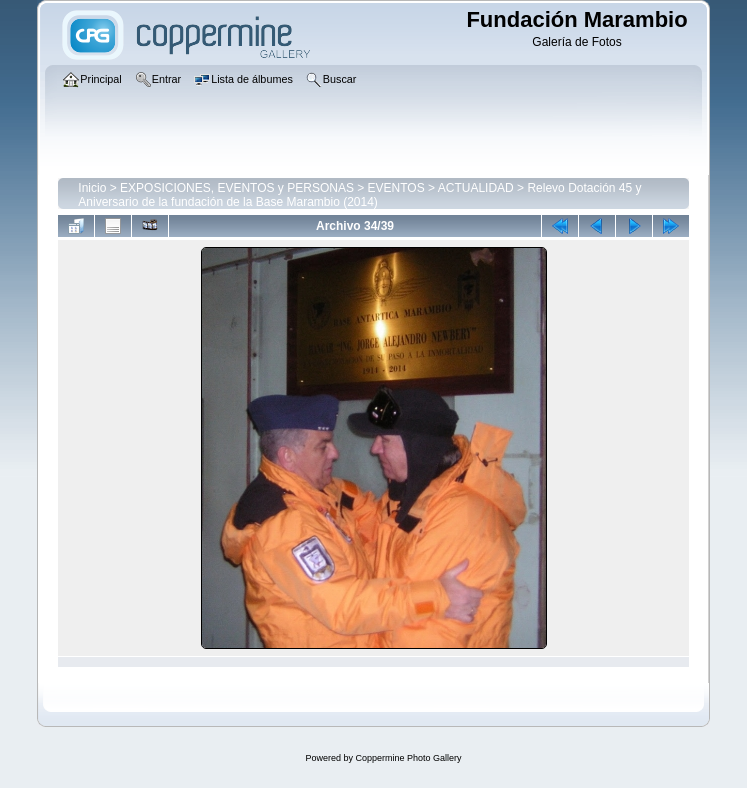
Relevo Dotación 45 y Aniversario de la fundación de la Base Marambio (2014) (359, 195)
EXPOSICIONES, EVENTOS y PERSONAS (237, 188)
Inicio (92, 188)
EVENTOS (396, 188)
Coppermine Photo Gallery (408, 758)
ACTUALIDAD (476, 188)
